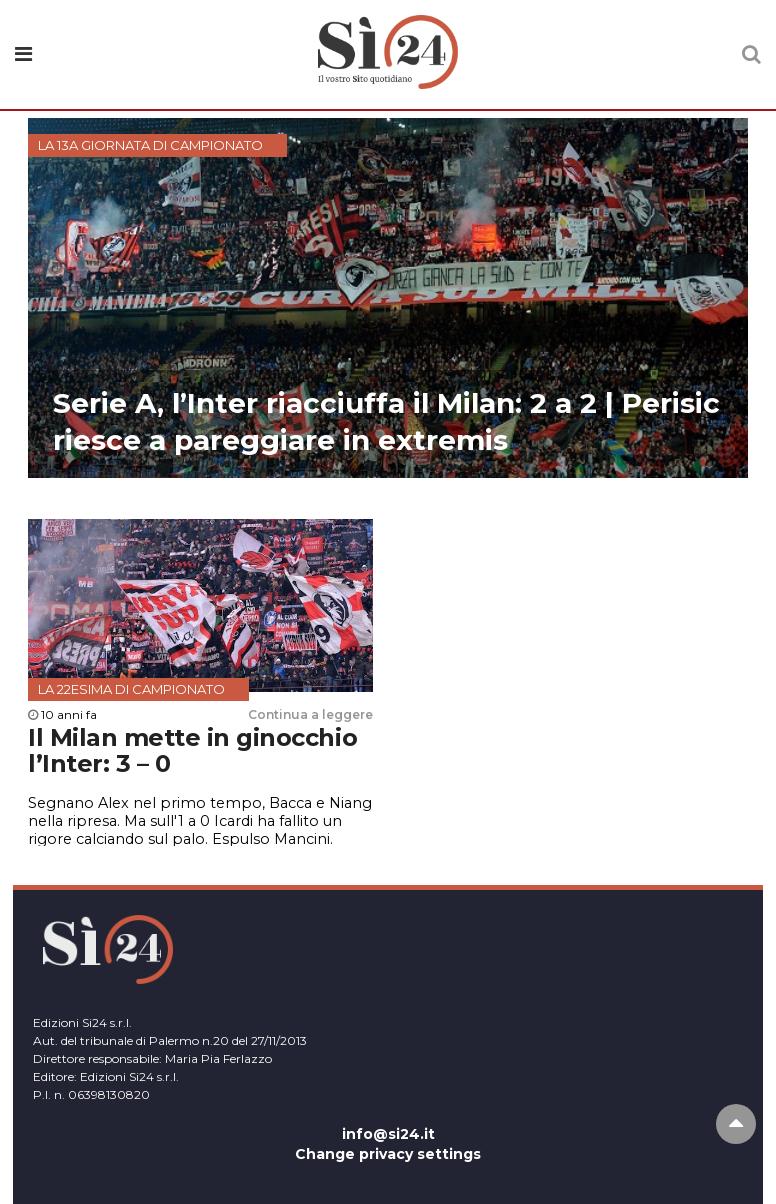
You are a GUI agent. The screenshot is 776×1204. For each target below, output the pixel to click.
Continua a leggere (310, 714)
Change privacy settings (388, 1154)
